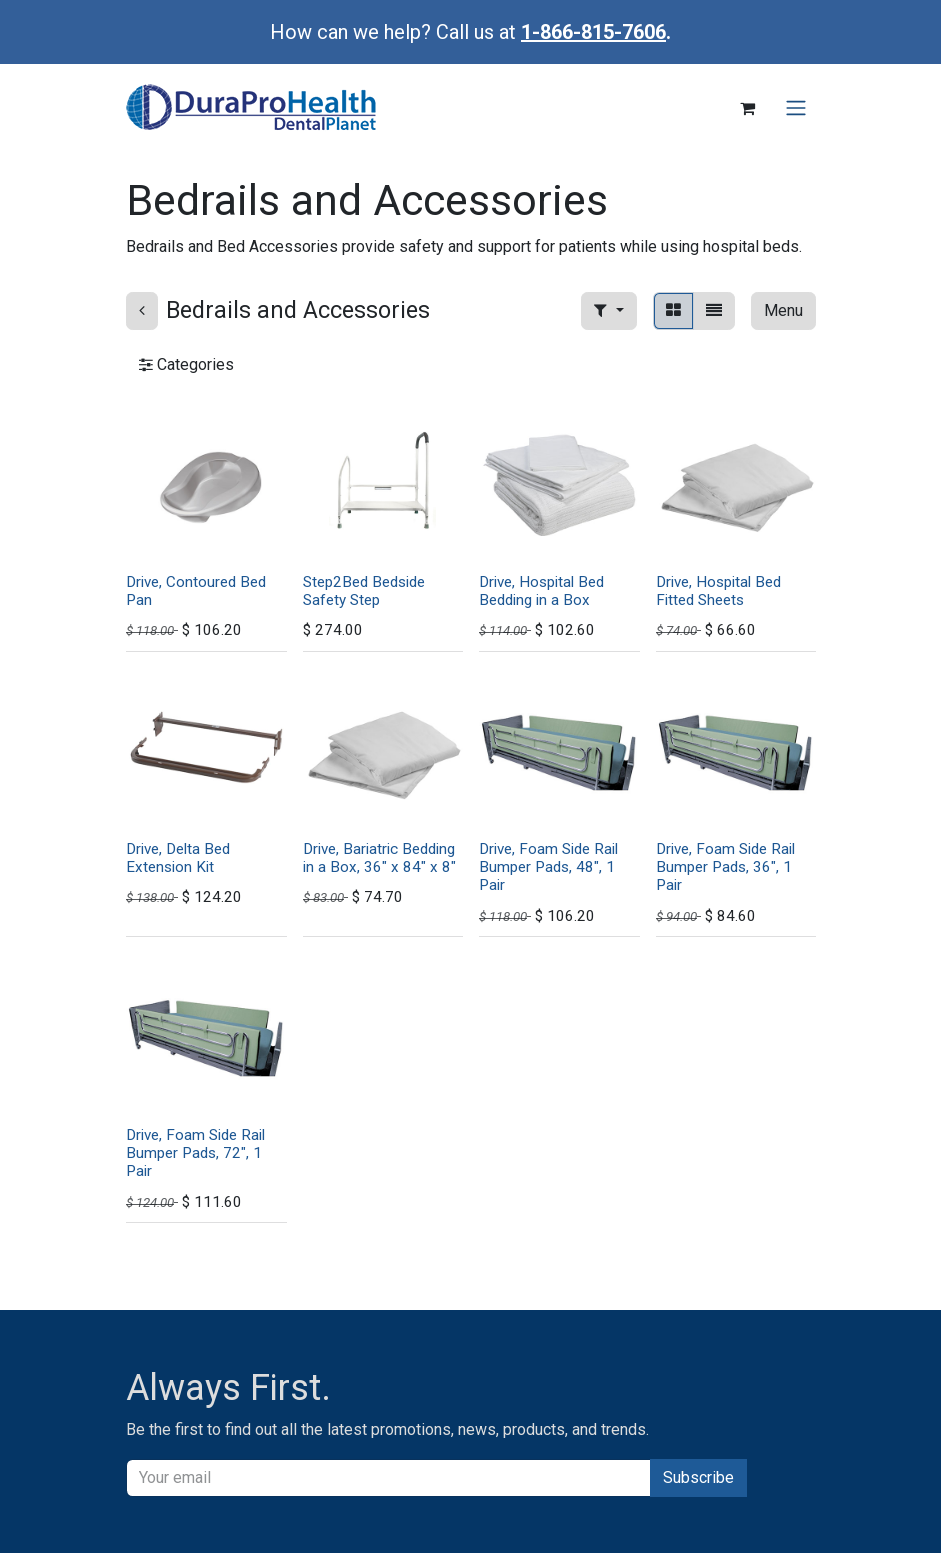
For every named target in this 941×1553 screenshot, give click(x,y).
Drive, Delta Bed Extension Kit (178, 858)
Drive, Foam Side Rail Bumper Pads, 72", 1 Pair (195, 1153)
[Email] (388, 1478)
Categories (186, 364)
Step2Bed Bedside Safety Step (363, 590)
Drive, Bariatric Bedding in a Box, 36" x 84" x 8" (378, 858)
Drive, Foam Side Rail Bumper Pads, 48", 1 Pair (548, 867)
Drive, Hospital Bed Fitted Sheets (717, 590)
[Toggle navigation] (796, 108)
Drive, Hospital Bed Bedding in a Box (541, 590)
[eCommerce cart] (748, 108)
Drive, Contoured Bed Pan (196, 590)
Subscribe (698, 1477)
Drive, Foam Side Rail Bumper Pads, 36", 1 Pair (724, 867)
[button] (608, 311)
